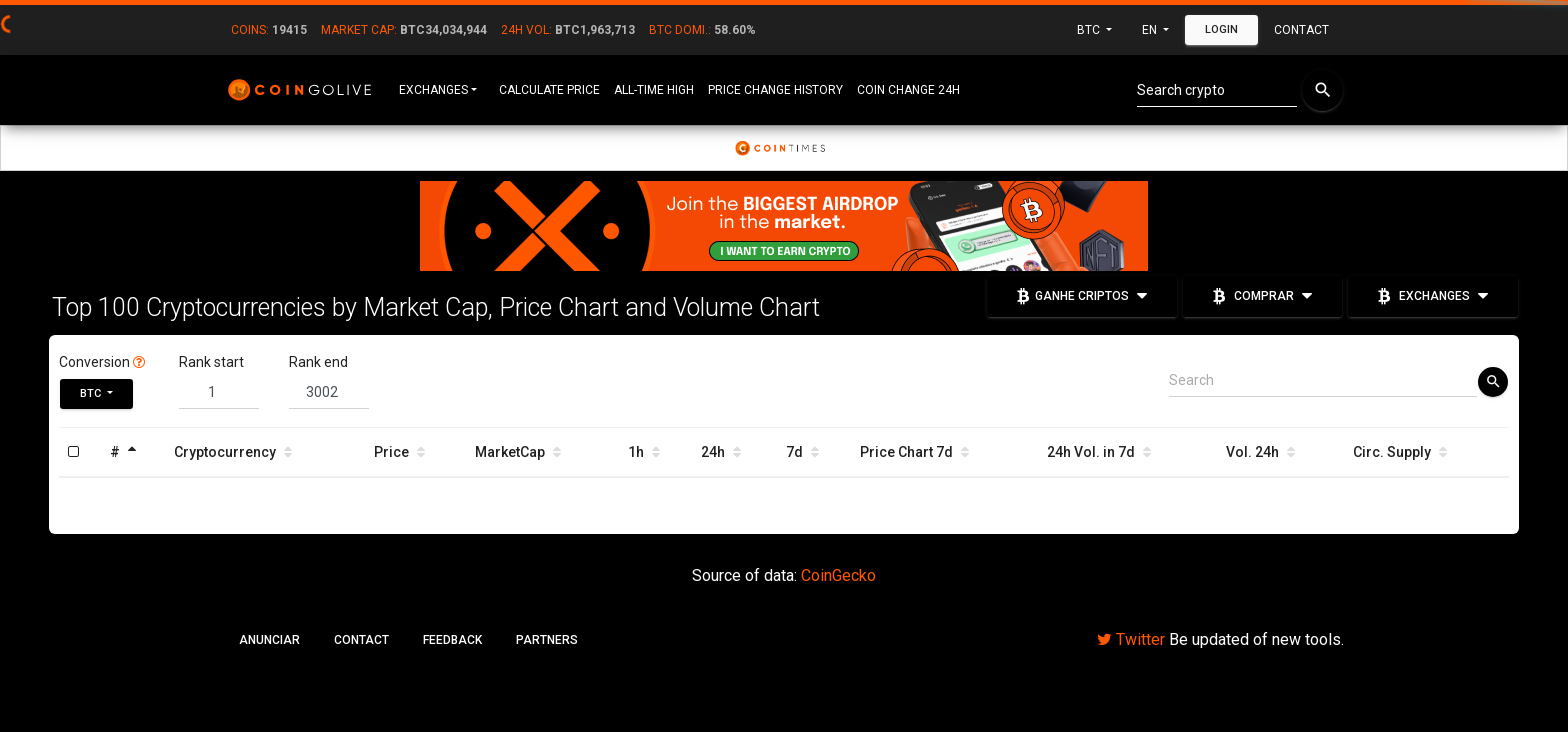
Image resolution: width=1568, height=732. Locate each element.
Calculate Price (549, 90)
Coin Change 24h (908, 90)
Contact (1301, 30)
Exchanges (433, 90)
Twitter (1131, 639)
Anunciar (269, 640)
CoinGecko (838, 575)
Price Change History (775, 90)
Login (1221, 29)
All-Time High (654, 90)
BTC (1090, 30)
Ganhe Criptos (1082, 294)
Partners (547, 640)
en (1151, 30)
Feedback (452, 640)
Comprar (1262, 294)
